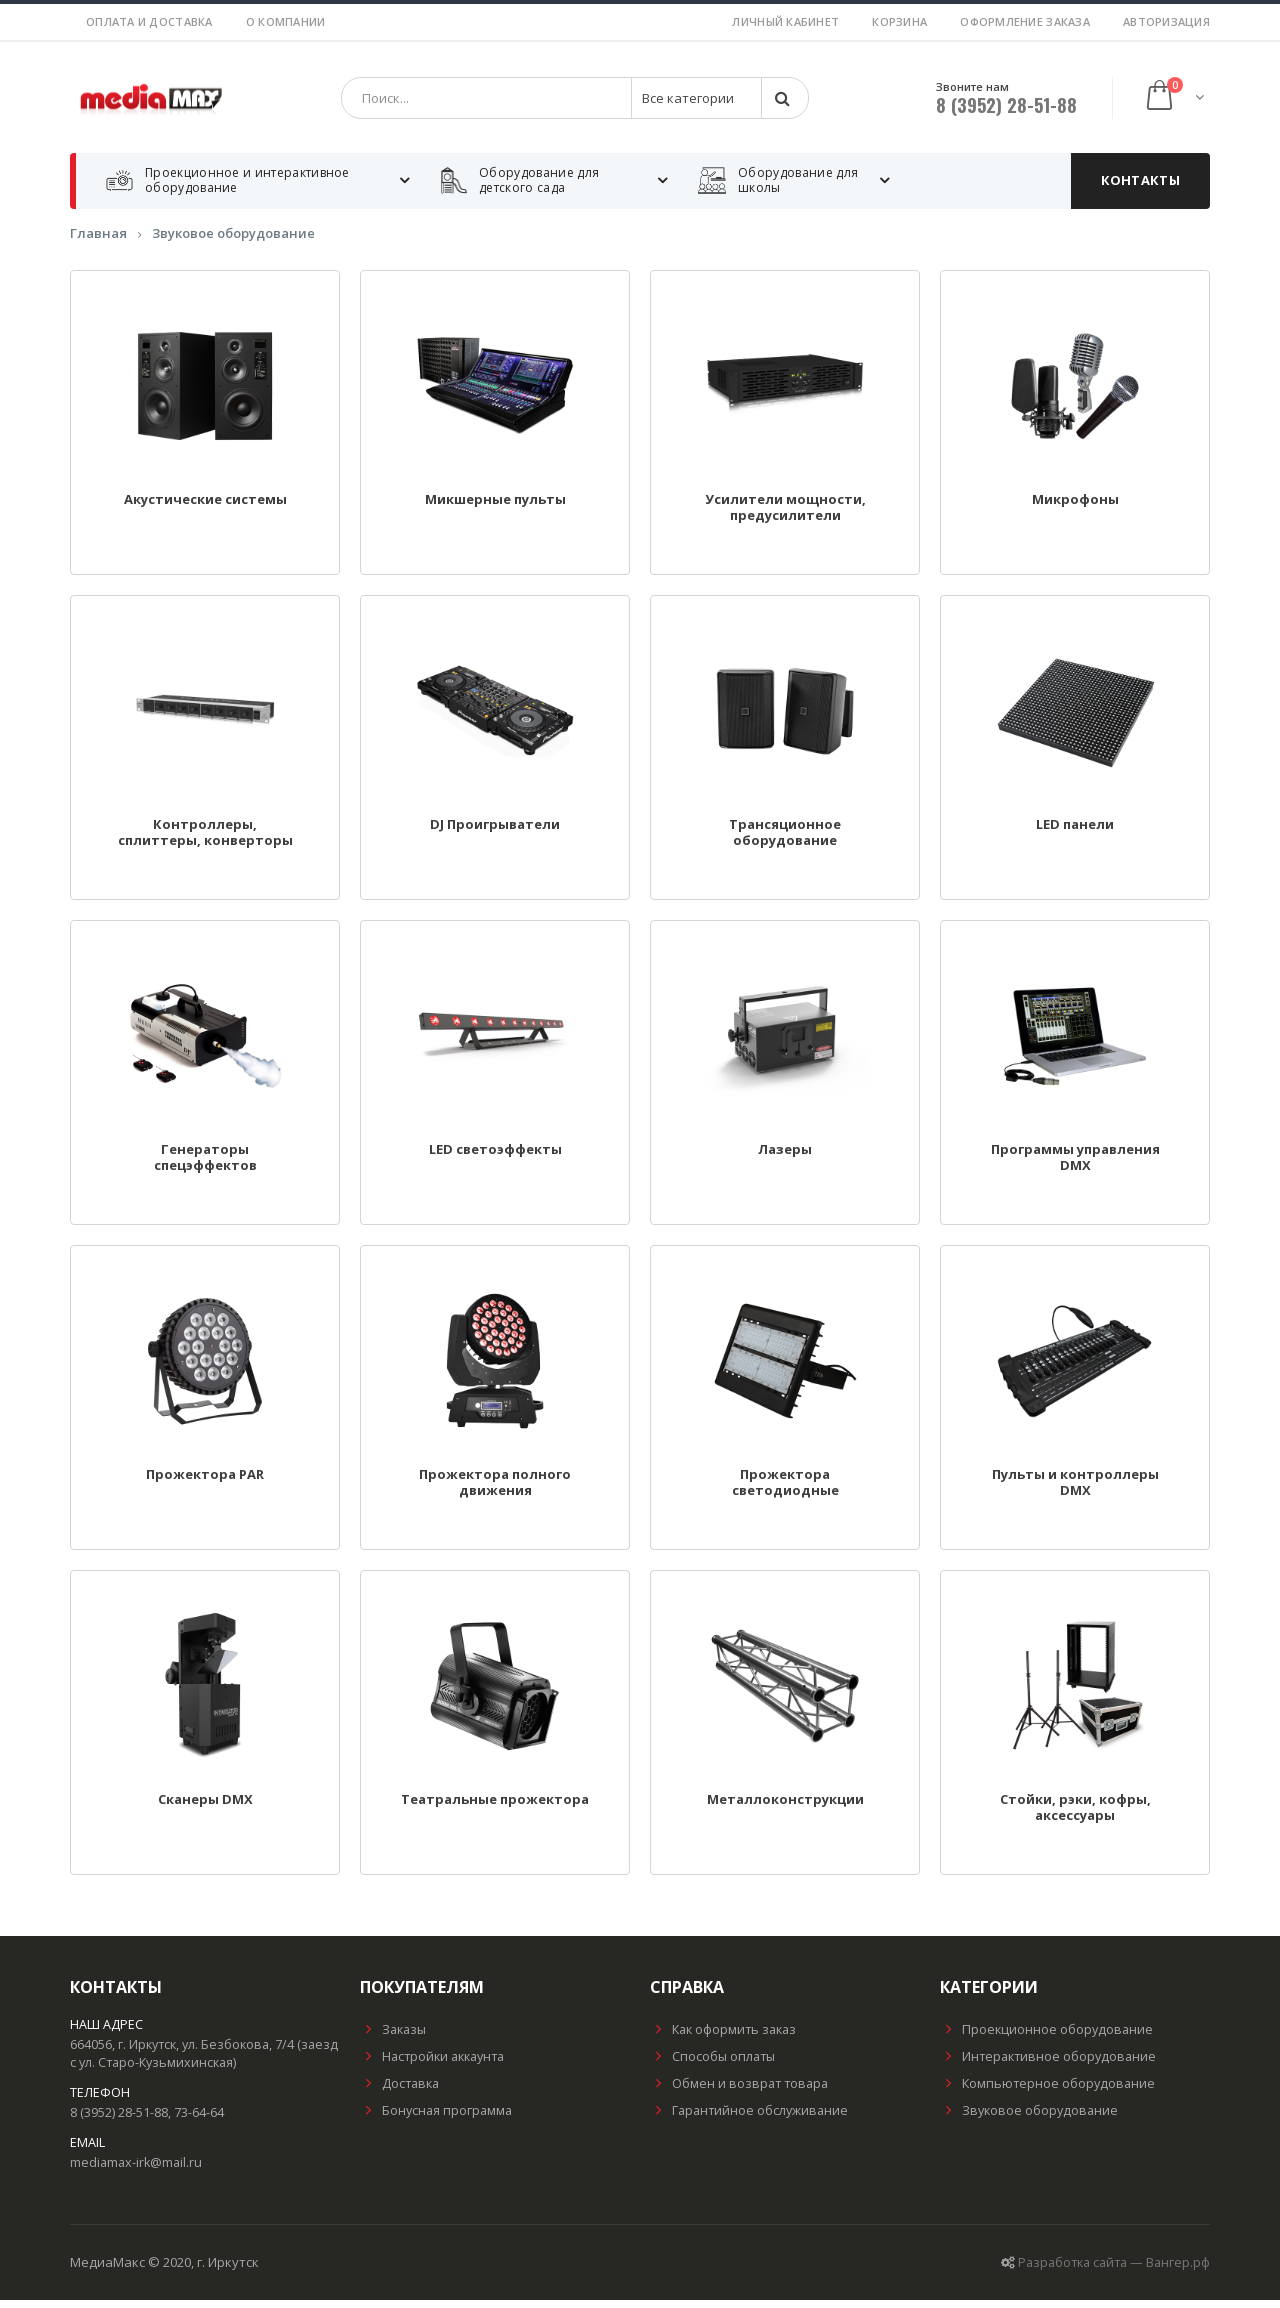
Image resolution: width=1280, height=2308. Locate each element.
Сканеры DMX (205, 1808)
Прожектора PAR (205, 1483)
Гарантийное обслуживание (749, 2118)
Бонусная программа (436, 2118)
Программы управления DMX (1075, 1166)
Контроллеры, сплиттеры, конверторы (205, 841)
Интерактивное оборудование (1048, 2064)
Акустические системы (205, 508)
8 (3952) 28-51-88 (1006, 109)
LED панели (1075, 833)
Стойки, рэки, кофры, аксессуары (1075, 1816)
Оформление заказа (1025, 21)
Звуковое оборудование (233, 242)
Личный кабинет (785, 21)
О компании (286, 21)
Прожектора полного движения (495, 1491)
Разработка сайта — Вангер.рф (1114, 2270)
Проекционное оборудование (1046, 2037)
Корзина (899, 21)
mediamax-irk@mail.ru (136, 2170)
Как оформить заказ (723, 2037)
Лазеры (785, 1158)
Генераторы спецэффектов (205, 1166)
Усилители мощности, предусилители (785, 516)
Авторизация (1166, 21)
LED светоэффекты (495, 1158)
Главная (98, 242)
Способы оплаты (712, 2064)
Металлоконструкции (785, 1808)
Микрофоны (1075, 508)
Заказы (393, 2037)
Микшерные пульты (495, 508)
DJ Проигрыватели (495, 833)
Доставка (399, 2091)
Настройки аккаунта (432, 2064)
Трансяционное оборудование (785, 841)
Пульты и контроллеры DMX (1075, 1491)
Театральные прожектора (495, 1808)
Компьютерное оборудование (1047, 2091)
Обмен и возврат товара (739, 2091)
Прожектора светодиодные (785, 1491)
